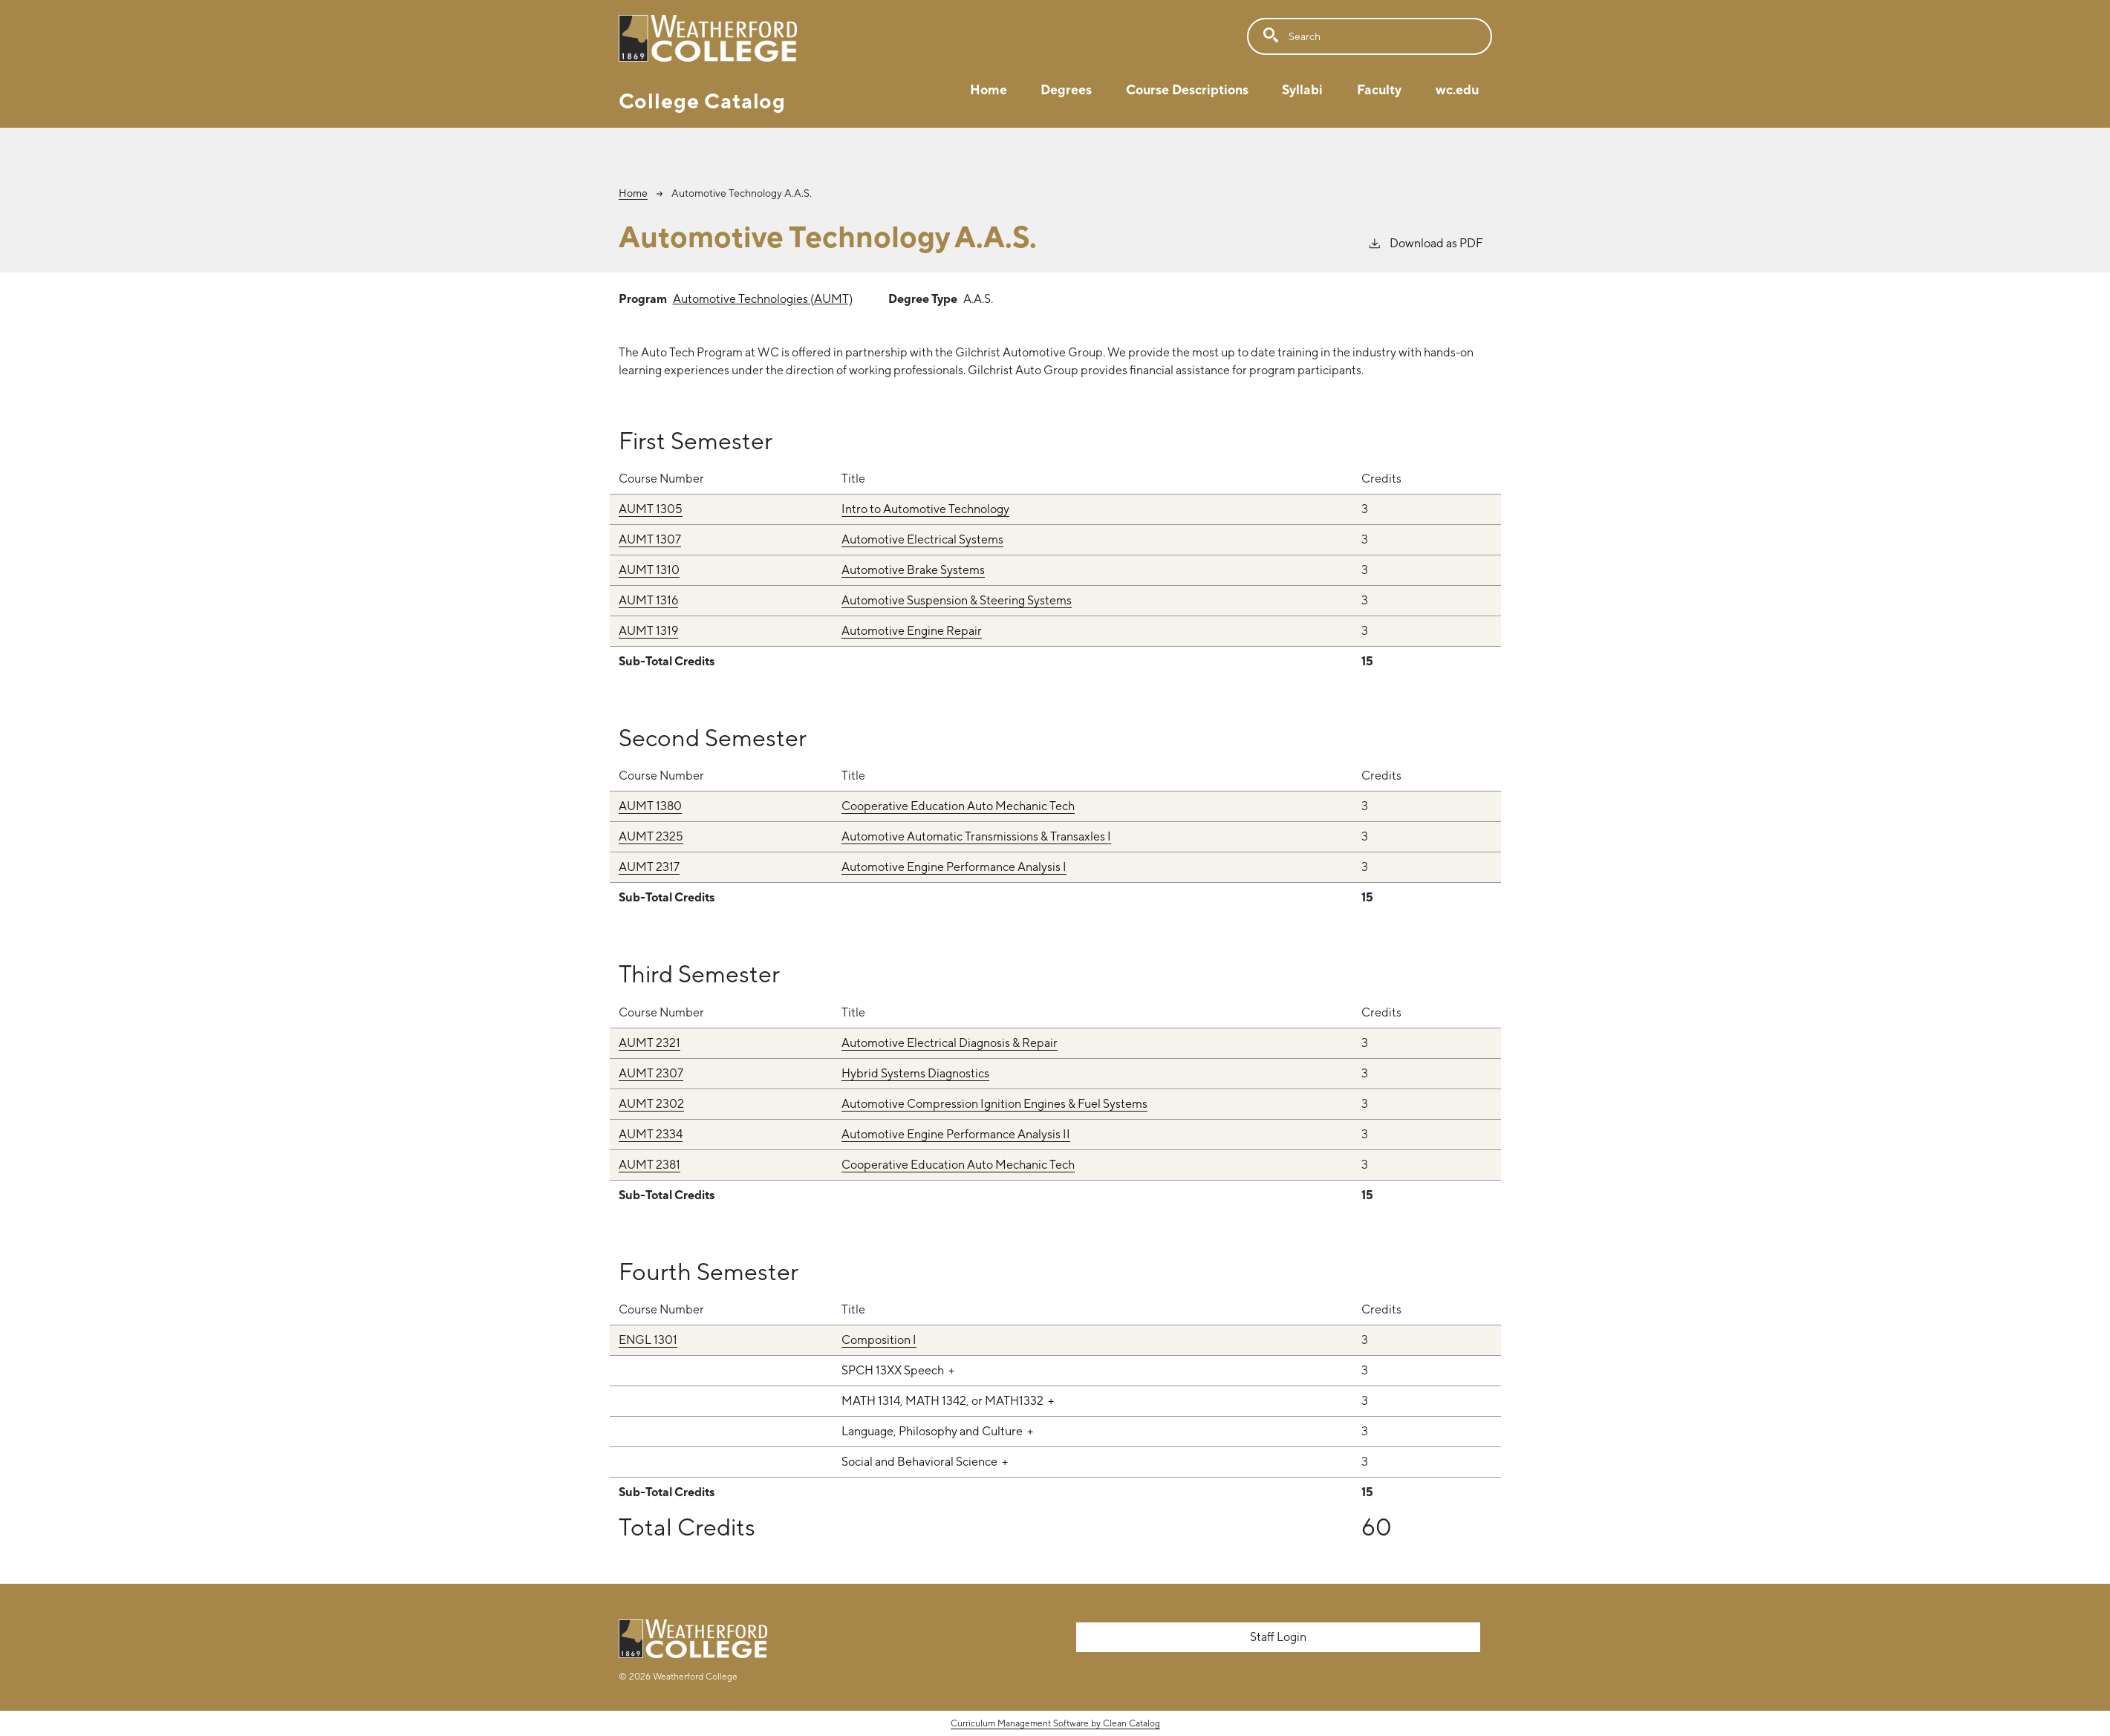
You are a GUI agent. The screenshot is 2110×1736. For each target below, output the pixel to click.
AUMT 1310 (649, 570)
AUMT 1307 (650, 539)
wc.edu (1457, 89)
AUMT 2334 (651, 1134)
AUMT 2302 (651, 1104)
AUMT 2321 (649, 1043)
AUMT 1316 (648, 600)
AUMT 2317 (649, 867)
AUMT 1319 (648, 631)
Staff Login (1278, 1637)
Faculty (1379, 89)
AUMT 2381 (649, 1165)
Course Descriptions (1187, 89)
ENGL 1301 (648, 1340)
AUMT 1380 (650, 806)
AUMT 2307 (651, 1073)
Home (988, 89)
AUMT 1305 (651, 509)
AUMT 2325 (651, 836)
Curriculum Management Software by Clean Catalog (1055, 1723)
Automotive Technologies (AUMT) (763, 299)
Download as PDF (1425, 242)
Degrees (1066, 89)
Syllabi (1302, 89)
